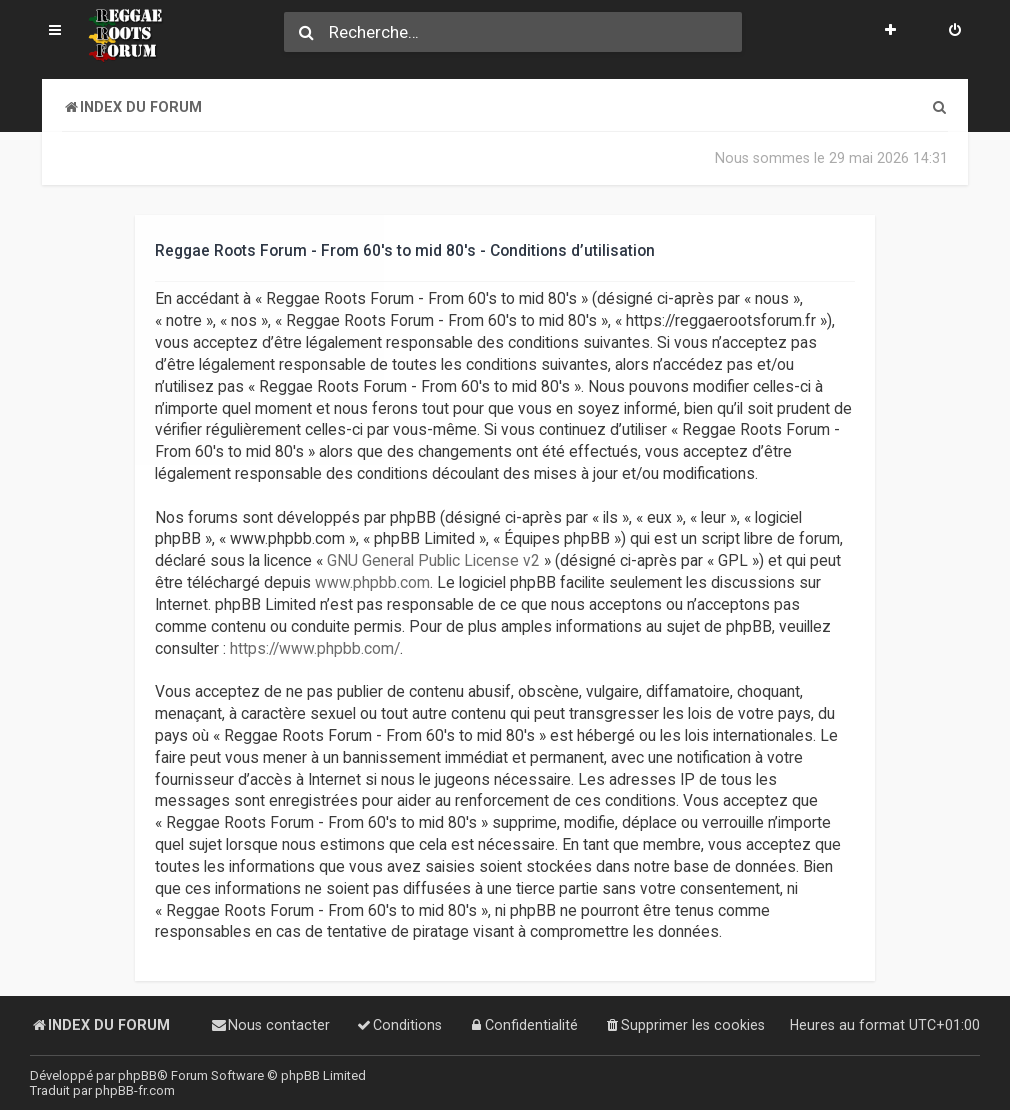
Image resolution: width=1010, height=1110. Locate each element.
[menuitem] (955, 32)
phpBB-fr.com (135, 1090)
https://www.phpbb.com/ (315, 648)
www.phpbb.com (372, 583)
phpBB (137, 1075)
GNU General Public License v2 (433, 561)
